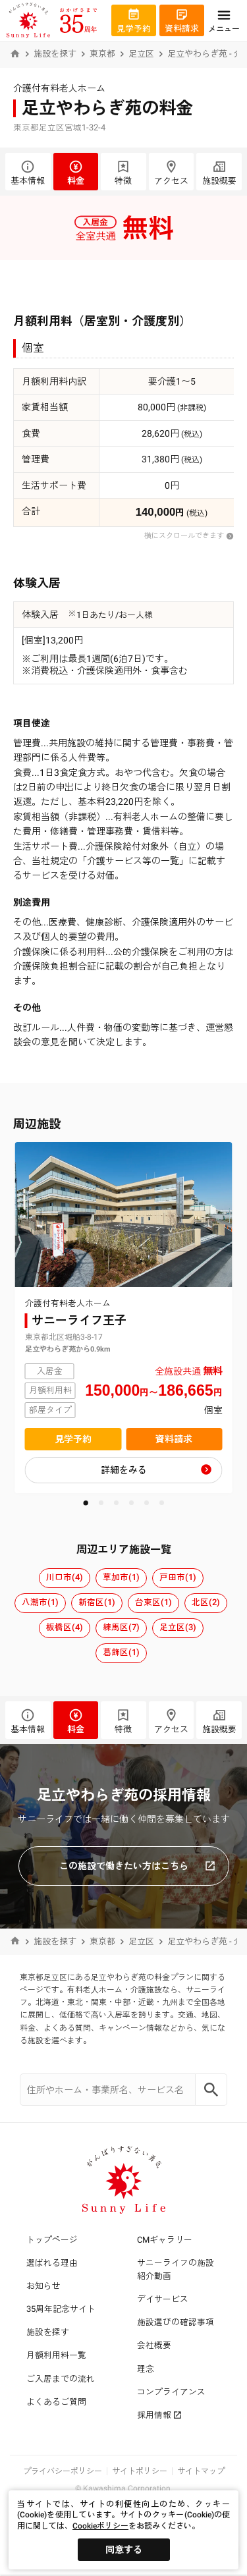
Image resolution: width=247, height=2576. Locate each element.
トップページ (52, 2240)
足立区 (141, 54)
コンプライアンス (171, 2392)
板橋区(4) (64, 1627)
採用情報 (159, 2415)
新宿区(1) (96, 1602)
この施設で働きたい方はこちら (137, 1866)
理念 (145, 2369)
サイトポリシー (139, 2471)
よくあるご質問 (56, 2402)
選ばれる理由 (52, 2263)
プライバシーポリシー (62, 2471)
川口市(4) (64, 1577)
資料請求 (173, 1439)
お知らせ (43, 2286)
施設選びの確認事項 (175, 2322)
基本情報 (28, 172)
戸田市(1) (177, 1577)
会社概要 (154, 2345)
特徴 (123, 172)
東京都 (102, 54)
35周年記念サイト (61, 2309)
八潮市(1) (40, 1602)
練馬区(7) (121, 1627)
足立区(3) (177, 1627)
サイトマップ (201, 2471)
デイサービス (162, 2299)
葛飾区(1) (121, 1652)
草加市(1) (121, 1577)
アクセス (171, 172)
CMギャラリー (164, 2240)
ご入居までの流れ (60, 2379)
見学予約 (73, 1439)
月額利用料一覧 (56, 2355)
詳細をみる (124, 1470)
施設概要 (219, 172)
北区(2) (206, 1602)
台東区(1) (153, 1602)
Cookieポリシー (100, 2526)
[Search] (211, 2089)
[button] (86, 1502)
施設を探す (55, 54)
